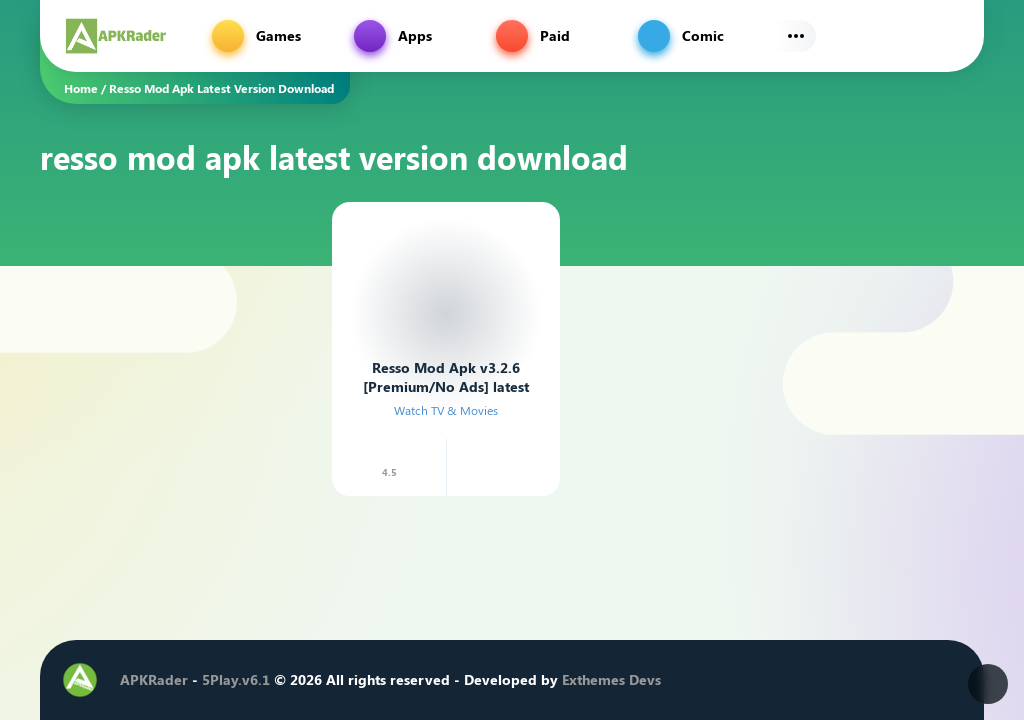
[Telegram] (889, 680)
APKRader (154, 679)
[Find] (948, 36)
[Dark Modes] (988, 684)
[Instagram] (829, 680)
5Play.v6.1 (236, 679)
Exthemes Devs (611, 679)
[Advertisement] (174, 319)
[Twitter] (799, 680)
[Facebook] (769, 680)
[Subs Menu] (796, 36)
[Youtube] (859, 680)
